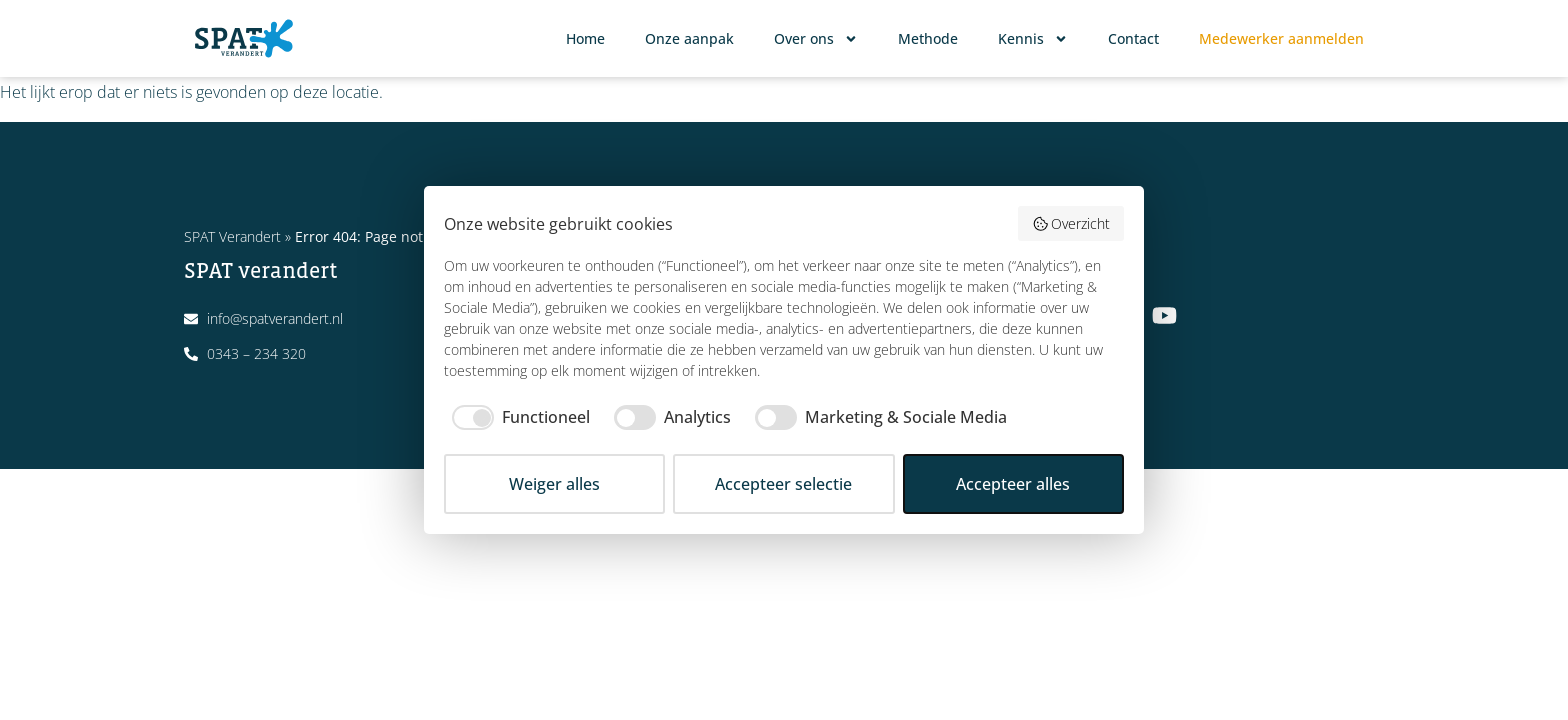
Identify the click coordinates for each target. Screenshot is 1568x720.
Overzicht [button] (1071, 223)
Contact (1133, 38)
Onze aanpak (689, 38)
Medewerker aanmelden (1281, 38)
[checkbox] (517, 417)
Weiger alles (554, 484)
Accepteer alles (1013, 484)
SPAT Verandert (232, 236)
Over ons (816, 39)
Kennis (1033, 39)
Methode (928, 38)
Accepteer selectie (783, 484)
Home (585, 38)
